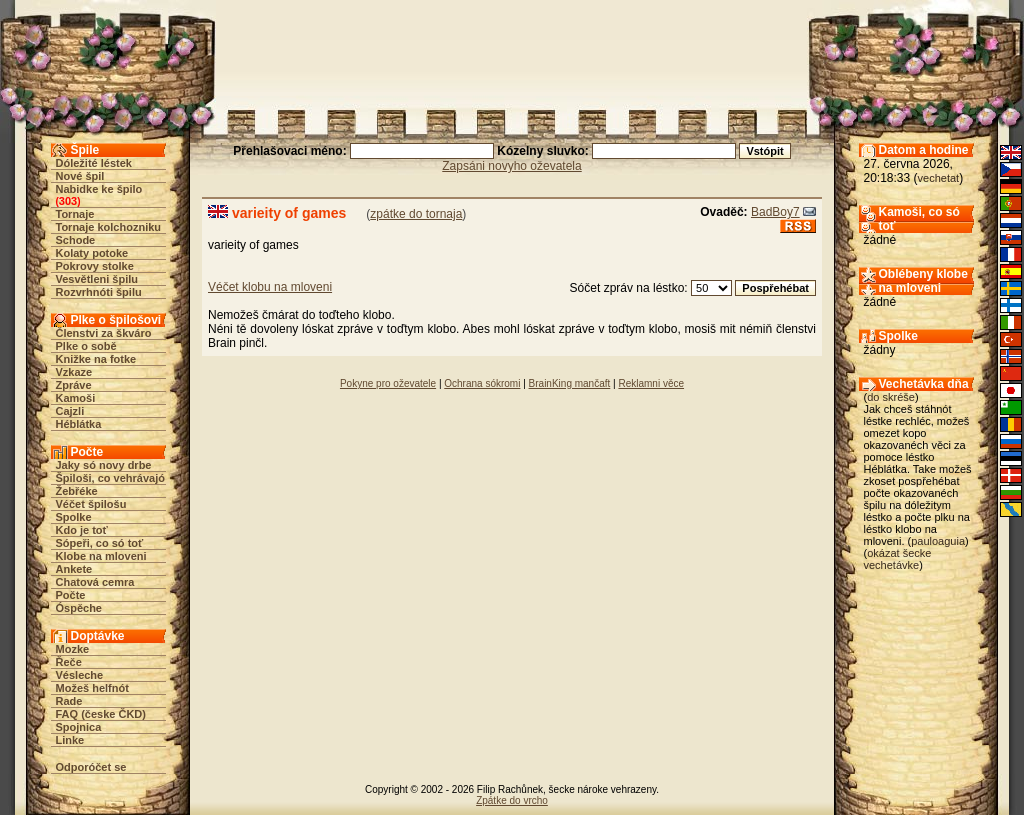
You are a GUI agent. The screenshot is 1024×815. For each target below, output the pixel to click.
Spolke (74, 517)
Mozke (73, 649)
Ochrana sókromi (482, 383)
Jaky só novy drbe (104, 465)
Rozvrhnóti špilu (99, 292)
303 (68, 201)
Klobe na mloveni (101, 556)
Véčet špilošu (91, 504)
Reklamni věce (651, 383)
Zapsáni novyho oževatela (511, 166)
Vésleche (80, 675)
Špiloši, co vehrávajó (110, 478)
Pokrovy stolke (95, 266)
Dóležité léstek (94, 163)
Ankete (74, 569)
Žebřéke (77, 491)
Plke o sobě (86, 346)
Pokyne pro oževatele (388, 383)
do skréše (891, 397)
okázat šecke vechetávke (898, 559)
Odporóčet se (91, 767)
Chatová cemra (95, 582)
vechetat (939, 178)
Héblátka (79, 424)
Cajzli (70, 411)
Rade (69, 701)
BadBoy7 (775, 212)
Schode (76, 240)
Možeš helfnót (92, 688)
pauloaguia (938, 541)
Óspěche (79, 608)
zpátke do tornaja (416, 214)
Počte (71, 595)
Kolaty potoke (92, 253)
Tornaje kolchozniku (109, 227)
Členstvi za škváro (104, 333)
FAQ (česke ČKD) (101, 714)
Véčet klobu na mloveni (270, 287)
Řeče (69, 662)
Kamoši (76, 398)
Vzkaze (74, 372)
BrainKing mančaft (570, 383)
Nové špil (80, 176)
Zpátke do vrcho (512, 800)
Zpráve (74, 385)
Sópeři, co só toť (100, 543)
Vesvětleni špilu (97, 279)
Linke (70, 740)
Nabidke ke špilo (99, 189)
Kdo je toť (82, 530)
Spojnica (79, 727)
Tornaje (75, 214)
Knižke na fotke (96, 359)
